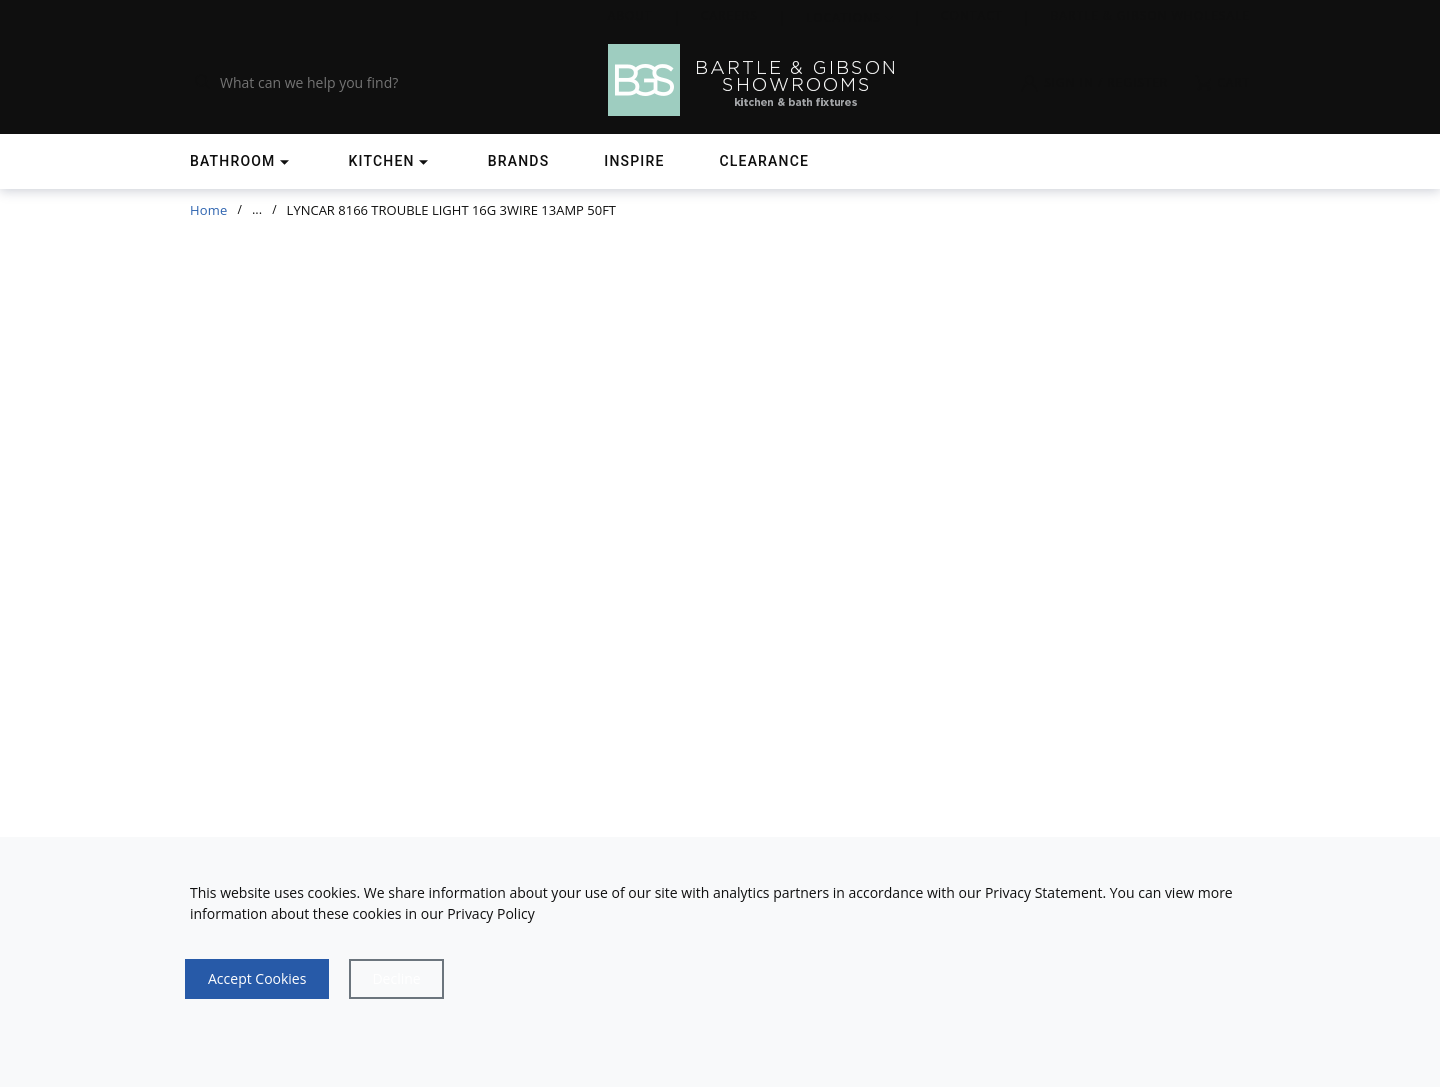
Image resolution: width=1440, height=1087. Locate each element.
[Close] (396, 979)
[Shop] (242, 161)
